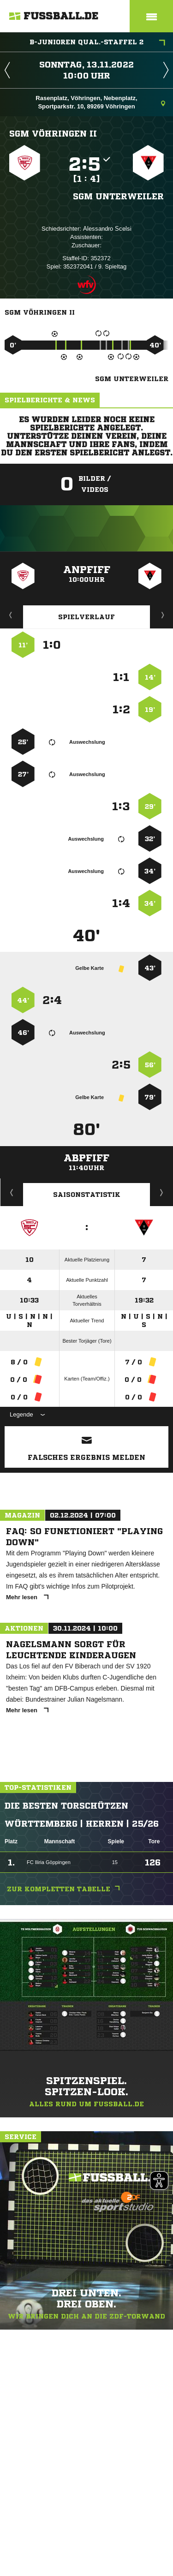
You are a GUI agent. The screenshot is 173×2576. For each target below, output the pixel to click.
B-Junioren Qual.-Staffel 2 (97, 43)
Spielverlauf (86, 617)
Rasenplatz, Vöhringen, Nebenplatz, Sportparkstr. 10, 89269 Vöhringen (100, 102)
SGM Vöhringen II (53, 133)
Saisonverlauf (161, 1192)
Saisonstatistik (86, 1194)
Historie (11, 1192)
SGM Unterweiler (118, 196)
